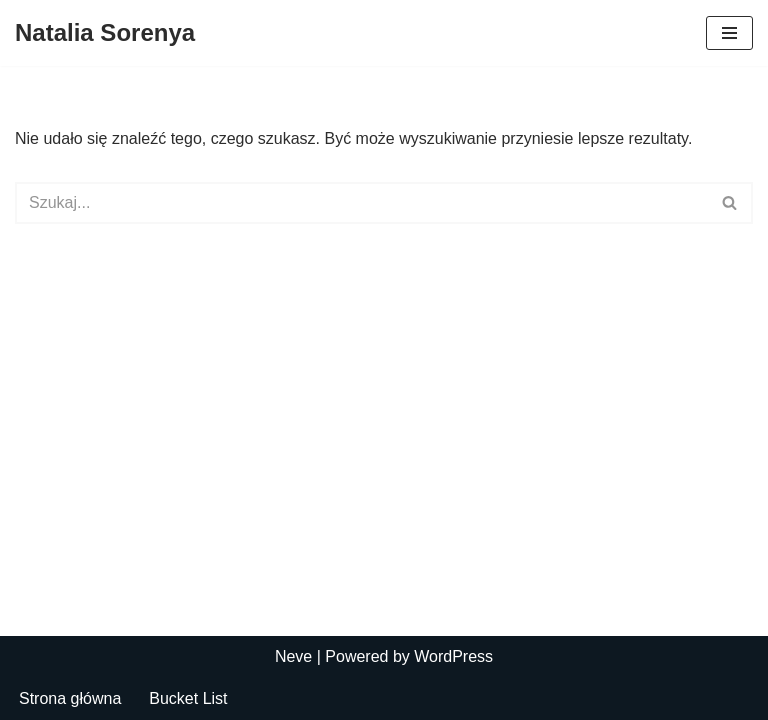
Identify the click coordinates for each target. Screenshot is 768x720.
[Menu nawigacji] (729, 33)
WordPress (453, 656)
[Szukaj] (361, 203)
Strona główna (70, 698)
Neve (293, 656)
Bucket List (188, 698)
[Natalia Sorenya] (105, 33)
